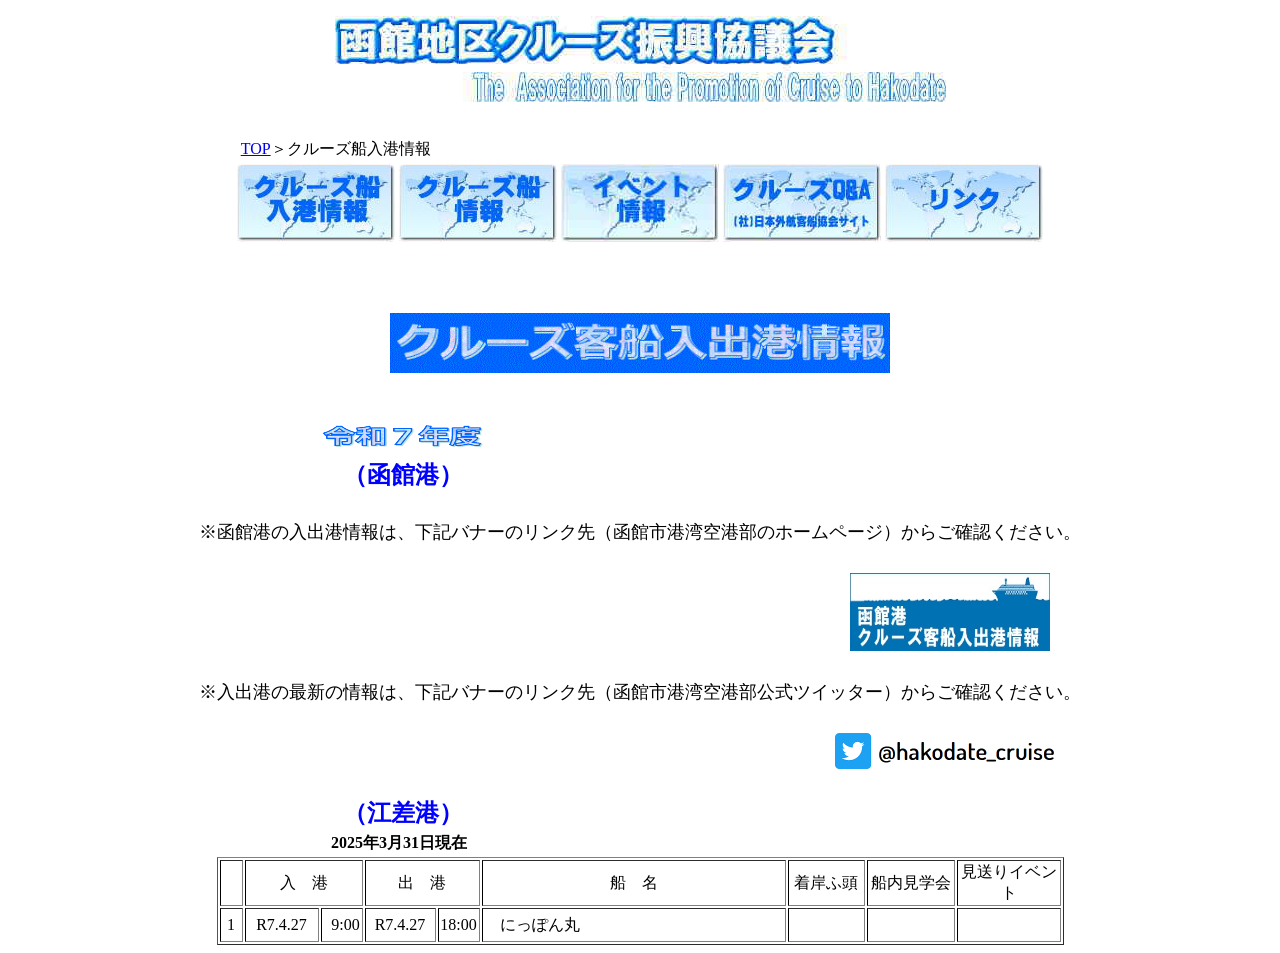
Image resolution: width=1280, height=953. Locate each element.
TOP (256, 148)
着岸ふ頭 (826, 882)
